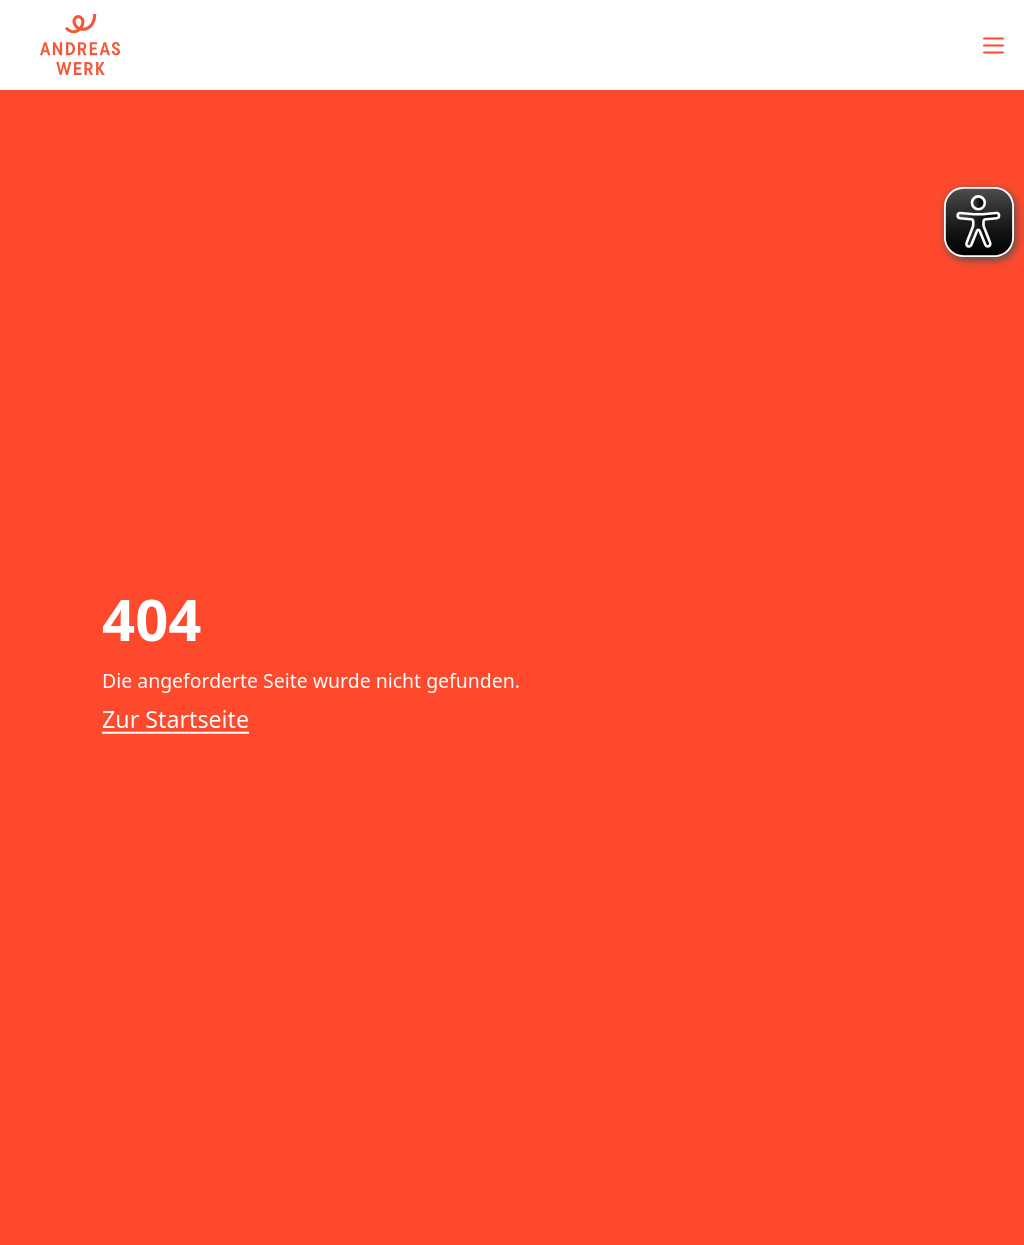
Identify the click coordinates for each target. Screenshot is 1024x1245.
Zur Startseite (175, 719)
